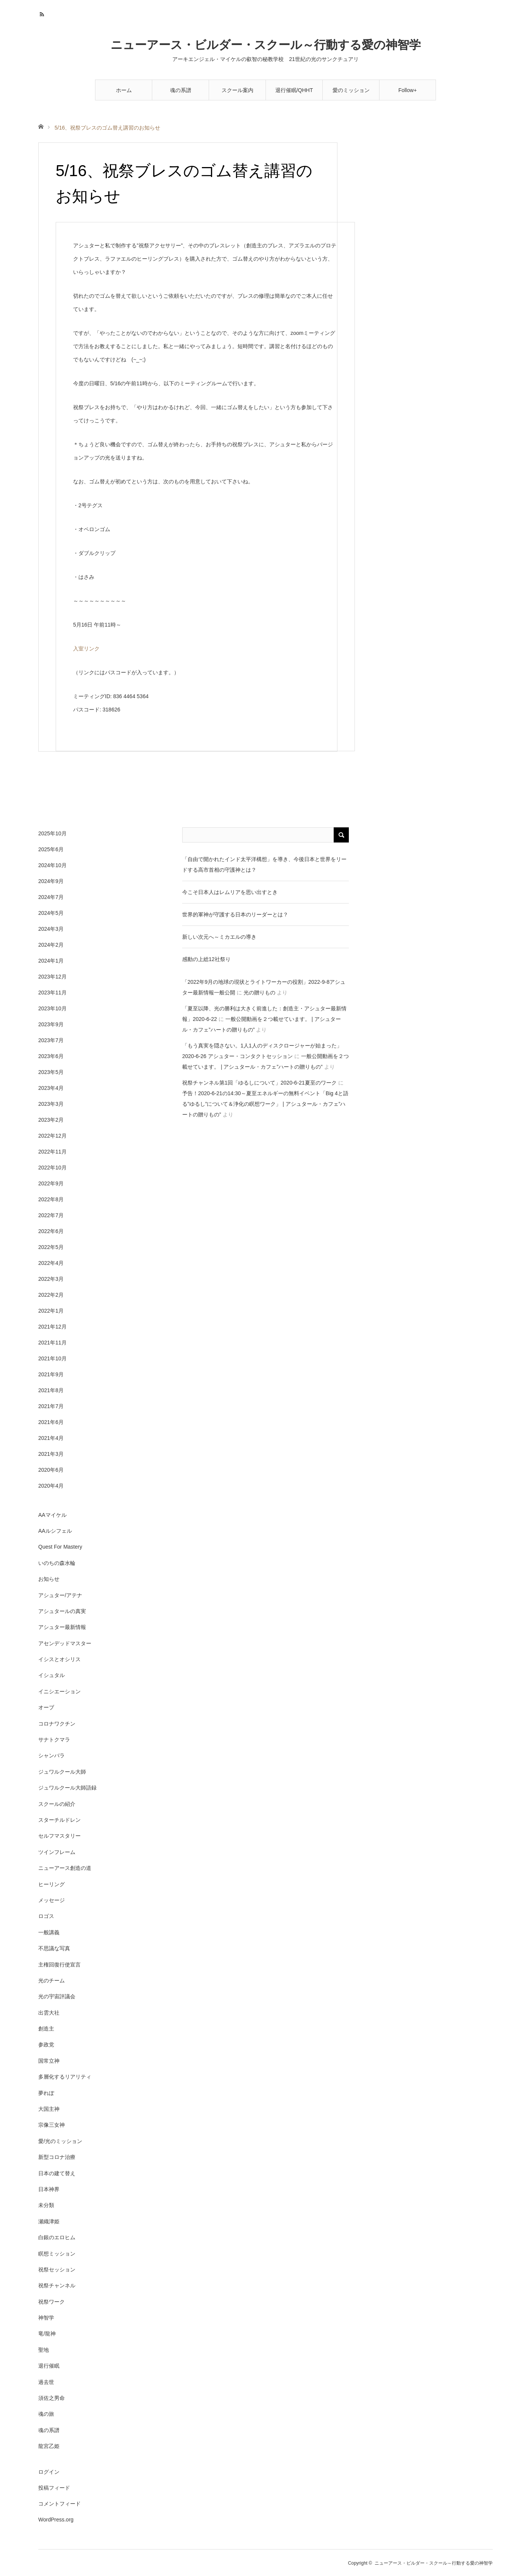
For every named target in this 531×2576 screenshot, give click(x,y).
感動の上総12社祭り (206, 959)
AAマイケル (52, 1515)
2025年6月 (51, 849)
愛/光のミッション (60, 2141)
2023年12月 (52, 977)
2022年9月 (51, 1183)
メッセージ (51, 1900)
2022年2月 (51, 1295)
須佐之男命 (51, 2398)
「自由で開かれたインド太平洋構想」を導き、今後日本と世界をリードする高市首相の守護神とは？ (264, 864)
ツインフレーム (56, 1852)
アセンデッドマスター (64, 1643)
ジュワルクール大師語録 (67, 1788)
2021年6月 (51, 1422)
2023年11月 (52, 992)
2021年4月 (51, 1438)
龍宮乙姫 (48, 2446)
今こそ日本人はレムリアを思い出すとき (230, 892)
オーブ (46, 1707)
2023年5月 (51, 1072)
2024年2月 (51, 945)
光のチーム (51, 1980)
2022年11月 (52, 1152)
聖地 (43, 2350)
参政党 (46, 2044)
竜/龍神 (47, 2334)
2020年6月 (51, 1470)
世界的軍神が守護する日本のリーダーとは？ (235, 914)
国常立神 (48, 2061)
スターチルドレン (59, 1820)
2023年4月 (51, 1088)
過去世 (46, 2382)
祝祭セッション (56, 2270)
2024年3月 (51, 929)
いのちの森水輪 (56, 1563)
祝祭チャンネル (56, 2285)
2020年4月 (51, 1486)
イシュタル (51, 1675)
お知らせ (48, 1579)
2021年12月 (52, 1327)
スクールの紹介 (56, 1804)
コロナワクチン (56, 1724)
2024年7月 (51, 897)
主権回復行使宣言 (59, 1965)
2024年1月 (51, 961)
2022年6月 (51, 1231)
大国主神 (48, 2109)
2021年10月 (52, 1358)
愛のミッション (351, 90)
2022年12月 (52, 1136)
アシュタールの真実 (62, 1611)
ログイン (48, 2472)
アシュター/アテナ (60, 1595)
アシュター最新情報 (62, 1627)
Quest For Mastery (60, 1547)
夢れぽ (46, 2093)
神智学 (46, 2318)
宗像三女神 (51, 2125)
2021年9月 (51, 1374)
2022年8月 (51, 1199)
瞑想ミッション (56, 2254)
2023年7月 (51, 1040)
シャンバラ (51, 1755)
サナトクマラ (54, 1740)
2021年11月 (52, 1343)
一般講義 (48, 1932)
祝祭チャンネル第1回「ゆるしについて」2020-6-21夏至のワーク (259, 1083)
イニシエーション (59, 1691)
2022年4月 (51, 1263)
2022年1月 (51, 1311)
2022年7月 (51, 1215)
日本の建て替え (56, 2173)
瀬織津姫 (48, 2221)
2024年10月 (52, 865)
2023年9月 (51, 1024)
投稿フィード (54, 2488)
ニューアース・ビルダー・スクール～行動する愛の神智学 (266, 45)
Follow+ (407, 90)
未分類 (46, 2205)
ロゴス (46, 1916)
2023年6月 (51, 1056)
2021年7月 (51, 1406)
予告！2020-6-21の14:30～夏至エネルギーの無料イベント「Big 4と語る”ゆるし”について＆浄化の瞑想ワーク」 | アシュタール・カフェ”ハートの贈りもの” (265, 1104)
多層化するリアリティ (64, 2077)
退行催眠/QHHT (294, 90)
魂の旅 (46, 2414)
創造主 (46, 2029)
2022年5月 (51, 1247)
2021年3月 (51, 1454)
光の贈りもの (259, 992)
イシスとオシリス (59, 1659)
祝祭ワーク (51, 2302)
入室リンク (86, 649)
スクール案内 (237, 90)
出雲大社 (48, 2013)
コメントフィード (59, 2504)
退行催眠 (48, 2366)
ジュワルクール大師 (62, 1772)
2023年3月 (51, 1104)
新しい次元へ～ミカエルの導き (219, 937)
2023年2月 (51, 1120)
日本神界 (48, 2189)
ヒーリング (51, 1884)
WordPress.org (55, 2520)
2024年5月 (51, 913)
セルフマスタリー (59, 1836)
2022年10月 (52, 1168)
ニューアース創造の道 (64, 1868)
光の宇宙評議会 (56, 1996)
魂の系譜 (180, 90)
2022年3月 (51, 1279)
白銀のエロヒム (56, 2237)
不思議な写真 (54, 1948)
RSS (43, 13)
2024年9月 (51, 881)
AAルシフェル (55, 1531)
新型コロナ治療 (56, 2157)
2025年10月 (52, 833)
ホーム (124, 90)
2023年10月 (52, 1008)
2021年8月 (51, 1390)
